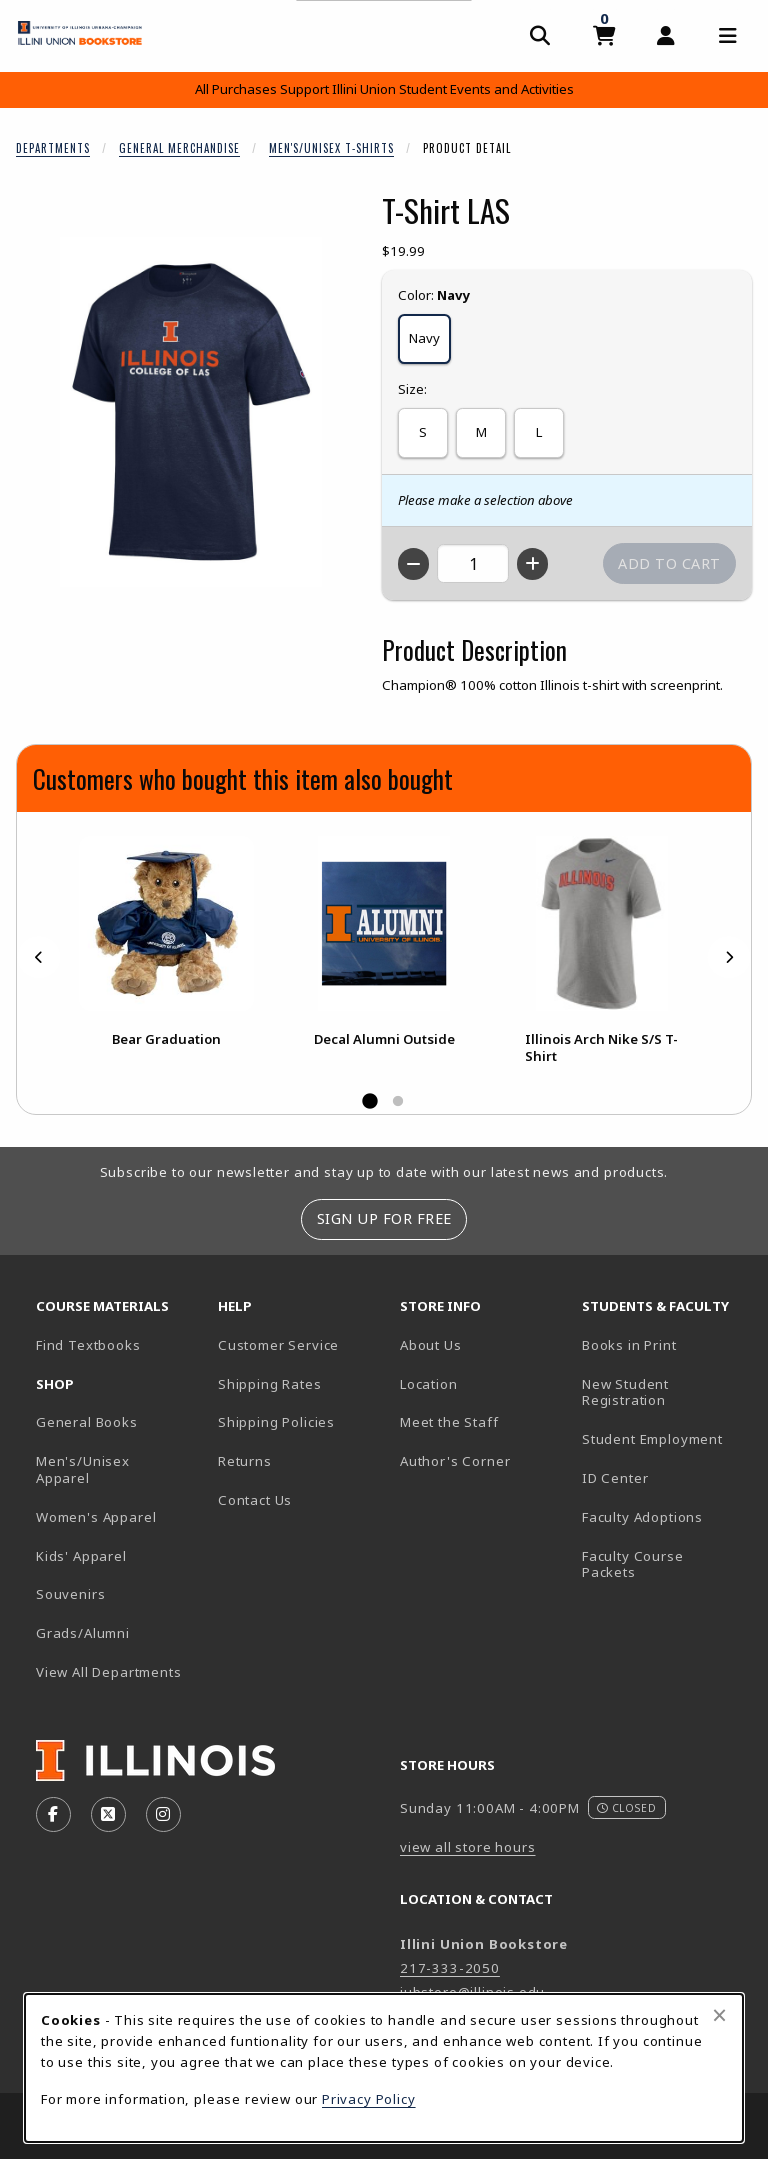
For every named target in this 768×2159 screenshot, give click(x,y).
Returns (245, 1461)
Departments (53, 148)
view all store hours (468, 1847)
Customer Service (278, 1345)
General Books (87, 1422)
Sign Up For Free (384, 1218)
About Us (431, 1345)
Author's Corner (455, 1461)
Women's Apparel (96, 1517)
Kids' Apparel (81, 1556)
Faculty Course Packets (633, 1564)
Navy (424, 338)
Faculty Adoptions (642, 1517)
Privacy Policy (369, 2099)
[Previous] (39, 957)
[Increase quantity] (532, 564)
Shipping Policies (276, 1422)
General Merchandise (179, 148)
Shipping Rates (270, 1384)
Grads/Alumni (83, 1633)
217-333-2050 (450, 1968)
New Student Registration (625, 1392)
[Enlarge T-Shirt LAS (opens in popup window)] (191, 412)
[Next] (729, 957)
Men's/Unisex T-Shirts (331, 148)
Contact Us (255, 1500)
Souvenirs (70, 1594)
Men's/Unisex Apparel (83, 1469)
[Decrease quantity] (413, 564)
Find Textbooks (88, 1345)
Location (429, 1384)
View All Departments (109, 1672)
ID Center (665, 1477)
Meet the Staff (449, 1422)
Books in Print (665, 1344)
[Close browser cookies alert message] (719, 2015)
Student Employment (665, 1438)
